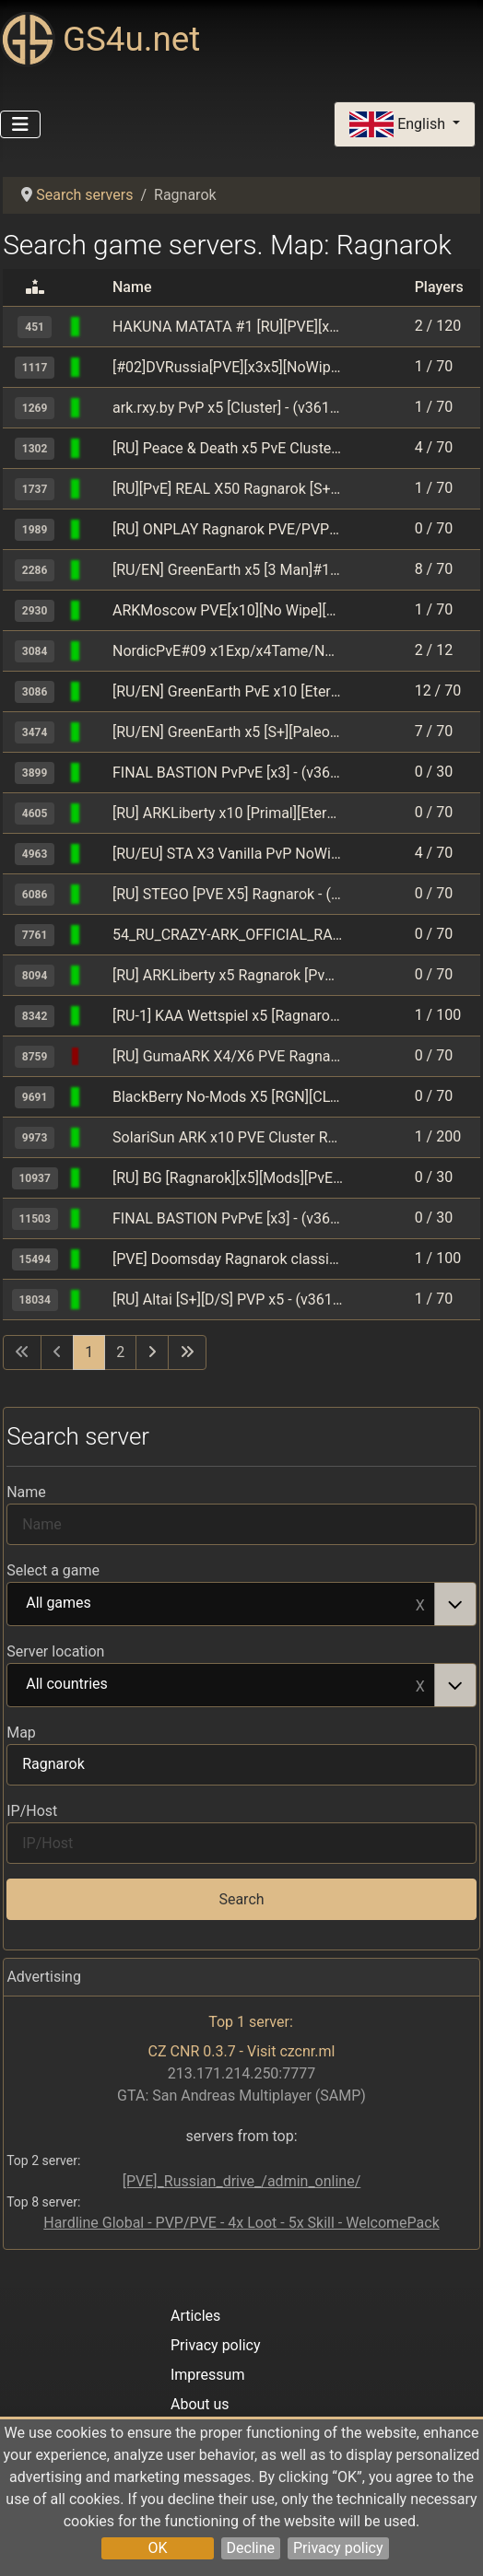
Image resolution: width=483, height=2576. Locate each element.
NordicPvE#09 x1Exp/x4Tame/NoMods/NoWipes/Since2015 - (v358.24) (227, 651)
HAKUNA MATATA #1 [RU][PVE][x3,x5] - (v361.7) (227, 326)
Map (21, 1732)
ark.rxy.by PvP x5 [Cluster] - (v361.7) (227, 407)
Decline (251, 2548)
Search (241, 1899)
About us (200, 2404)
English (399, 124)
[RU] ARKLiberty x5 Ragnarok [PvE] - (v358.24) (227, 975)
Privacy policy (338, 2548)
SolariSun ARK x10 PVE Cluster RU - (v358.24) (227, 1137)
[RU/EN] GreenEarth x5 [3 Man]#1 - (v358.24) (227, 570)
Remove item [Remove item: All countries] (420, 1685)
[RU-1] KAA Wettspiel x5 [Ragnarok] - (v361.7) (227, 1016)
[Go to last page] (187, 1352)
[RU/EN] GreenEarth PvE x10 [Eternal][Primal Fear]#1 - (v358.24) (227, 691)
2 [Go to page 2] (120, 1352)
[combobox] (241, 1604)
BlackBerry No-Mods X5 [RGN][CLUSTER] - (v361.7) (227, 1097)
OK (157, 2548)
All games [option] (221, 1604)
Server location (55, 1651)
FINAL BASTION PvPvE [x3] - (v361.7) (227, 772)
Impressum (208, 2374)
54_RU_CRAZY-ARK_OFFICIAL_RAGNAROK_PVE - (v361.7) (227, 934)
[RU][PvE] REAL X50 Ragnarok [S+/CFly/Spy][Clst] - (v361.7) (227, 489)
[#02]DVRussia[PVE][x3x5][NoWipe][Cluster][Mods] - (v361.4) (227, 367)
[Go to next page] (152, 1352)
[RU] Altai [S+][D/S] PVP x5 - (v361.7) (227, 1299)
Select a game (53, 1570)
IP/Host (31, 1811)
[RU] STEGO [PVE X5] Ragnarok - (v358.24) (227, 894)
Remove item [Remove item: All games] (420, 1604)
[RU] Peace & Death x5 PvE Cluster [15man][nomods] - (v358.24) (227, 448)
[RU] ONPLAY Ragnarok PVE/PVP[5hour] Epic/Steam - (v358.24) (227, 529)
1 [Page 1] (89, 1352)
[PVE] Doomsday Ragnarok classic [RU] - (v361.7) (227, 1259)
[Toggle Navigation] (20, 124)
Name (26, 1492)
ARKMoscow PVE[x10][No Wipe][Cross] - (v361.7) (227, 610)
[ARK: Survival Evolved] (96, 326)
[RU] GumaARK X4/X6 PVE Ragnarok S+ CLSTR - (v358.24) (227, 1056)
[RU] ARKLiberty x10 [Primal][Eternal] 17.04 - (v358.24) (227, 813)
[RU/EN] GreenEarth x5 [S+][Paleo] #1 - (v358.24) (227, 732)
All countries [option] (221, 1685)
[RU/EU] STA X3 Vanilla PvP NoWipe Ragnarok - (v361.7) (227, 853)
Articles (195, 2315)
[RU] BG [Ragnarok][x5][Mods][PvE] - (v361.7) (227, 1178)
